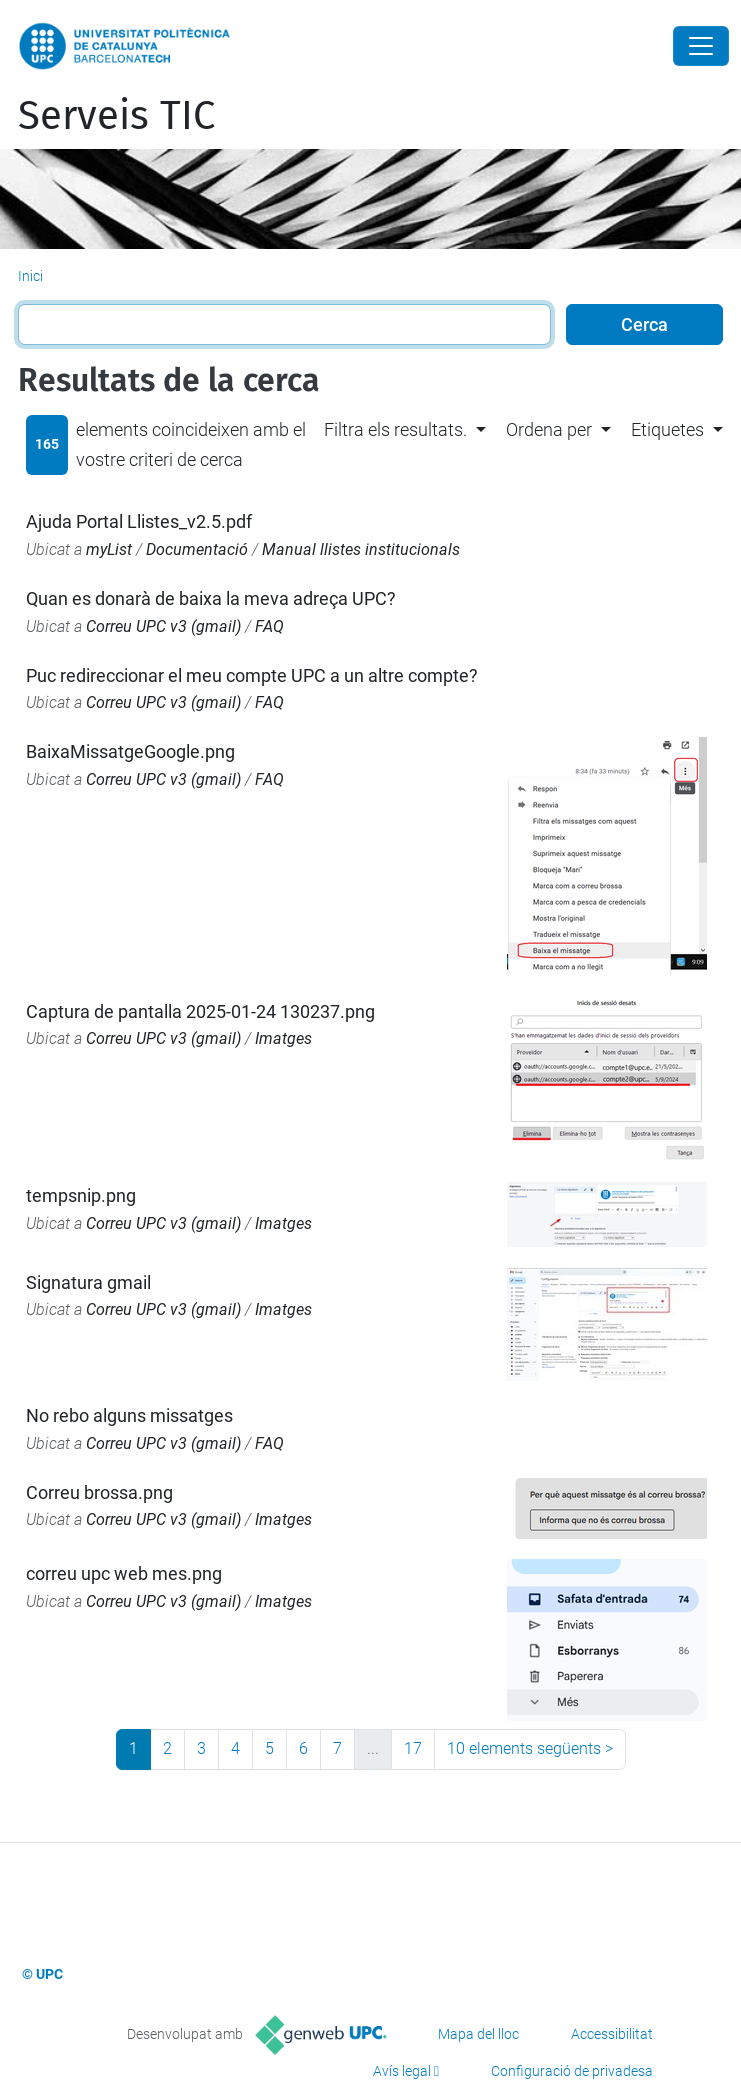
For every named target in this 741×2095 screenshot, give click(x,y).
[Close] (701, 46)
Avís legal (402, 2071)
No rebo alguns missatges (129, 1415)
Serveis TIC (116, 116)
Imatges (283, 1038)
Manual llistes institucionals (361, 549)
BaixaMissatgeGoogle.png (130, 751)
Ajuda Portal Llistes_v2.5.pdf (139, 521)
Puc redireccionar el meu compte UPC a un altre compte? (252, 675)
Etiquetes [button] (667, 429)
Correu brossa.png (99, 1492)
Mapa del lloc (478, 2034)
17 (413, 1748)
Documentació (197, 549)
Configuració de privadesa (572, 2071)
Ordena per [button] (549, 429)
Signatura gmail (88, 1282)
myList (109, 549)
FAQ (269, 626)
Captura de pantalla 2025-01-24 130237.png (200, 1011)
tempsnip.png (81, 1195)
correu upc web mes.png (124, 1573)
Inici (30, 276)
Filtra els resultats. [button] (395, 429)
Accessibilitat (612, 2034)
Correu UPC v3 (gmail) (163, 626)
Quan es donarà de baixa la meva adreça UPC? (211, 598)
